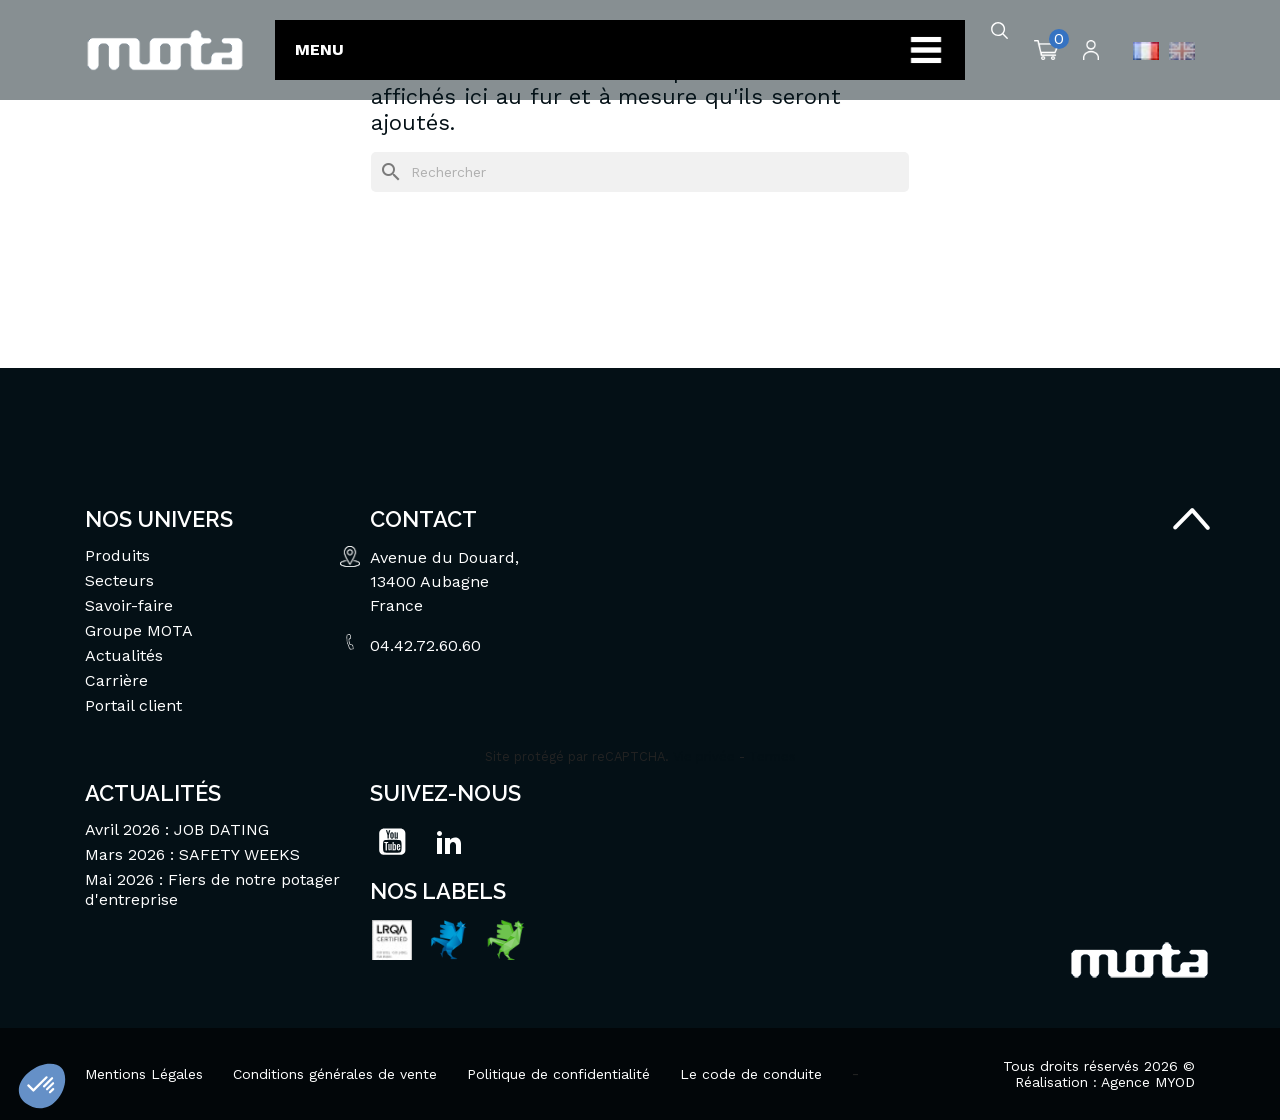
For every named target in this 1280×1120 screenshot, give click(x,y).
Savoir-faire (129, 605)
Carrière (116, 680)
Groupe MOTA (139, 630)
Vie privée (704, 756)
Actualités (124, 655)
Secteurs (119, 580)
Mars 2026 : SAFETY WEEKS (192, 854)
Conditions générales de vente (335, 1074)
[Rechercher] (640, 172)
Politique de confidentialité (558, 1074)
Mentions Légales (144, 1074)
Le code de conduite (751, 1074)
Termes (772, 756)
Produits (117, 555)
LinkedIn (449, 842)
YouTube (392, 842)
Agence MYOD (1148, 1082)
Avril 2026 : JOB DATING (177, 829)
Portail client (133, 705)
